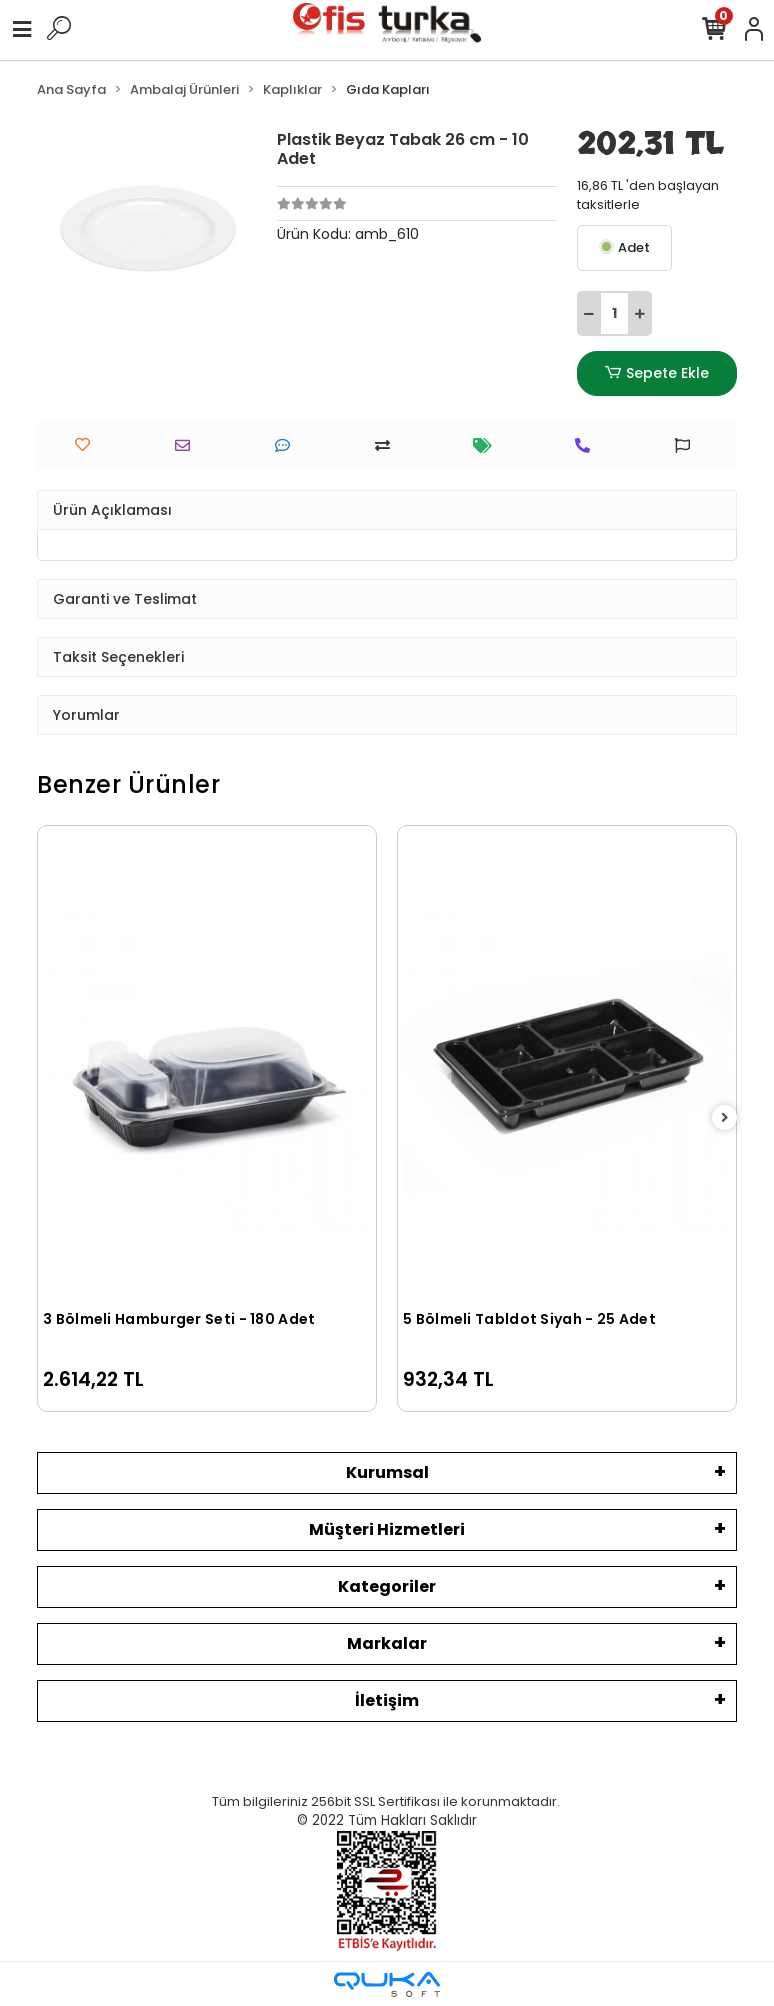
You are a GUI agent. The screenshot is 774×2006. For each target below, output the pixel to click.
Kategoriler (387, 1586)
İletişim (387, 1700)
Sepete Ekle (657, 373)
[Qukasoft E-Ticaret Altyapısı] (387, 1984)
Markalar (387, 1643)
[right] (725, 1118)
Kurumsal (387, 1472)
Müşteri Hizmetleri (387, 1529)
